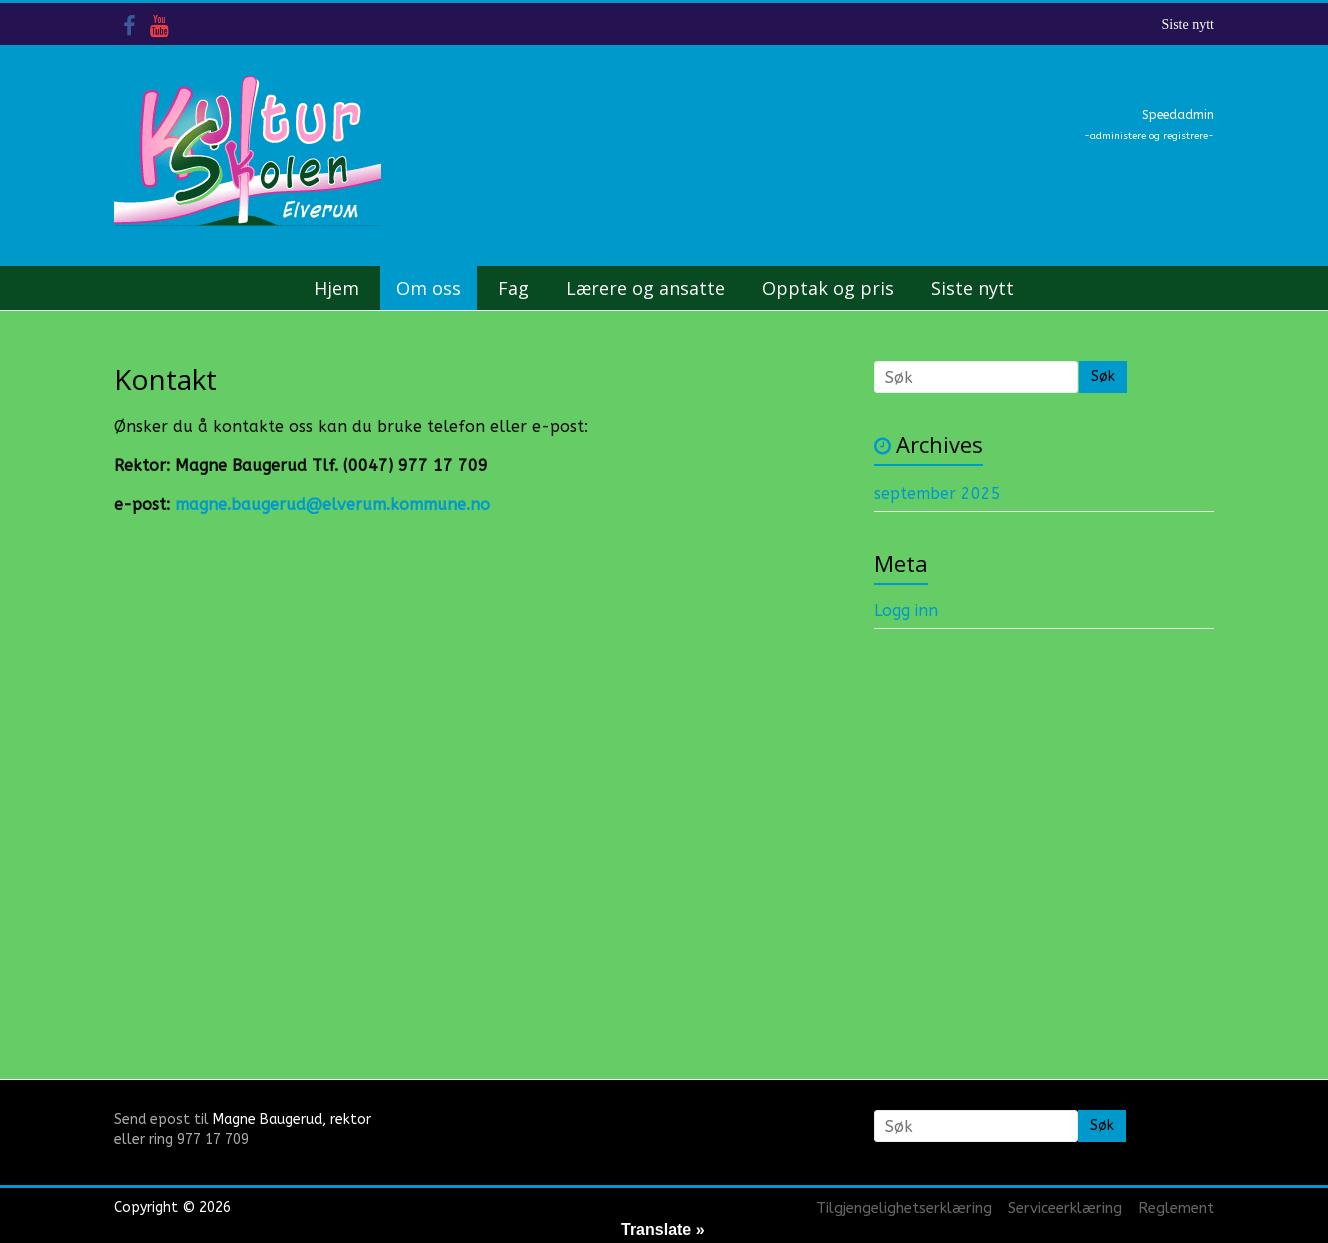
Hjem (336, 288)
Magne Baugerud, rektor (292, 1119)
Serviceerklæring (1065, 1208)
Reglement (1176, 1208)
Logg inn (906, 610)
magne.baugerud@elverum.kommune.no (332, 504)
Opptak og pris (828, 288)
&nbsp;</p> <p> (339, 757)
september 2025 (937, 493)
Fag (513, 288)
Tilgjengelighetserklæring (904, 1208)
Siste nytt (1187, 24)
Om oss (428, 288)
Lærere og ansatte (645, 288)
